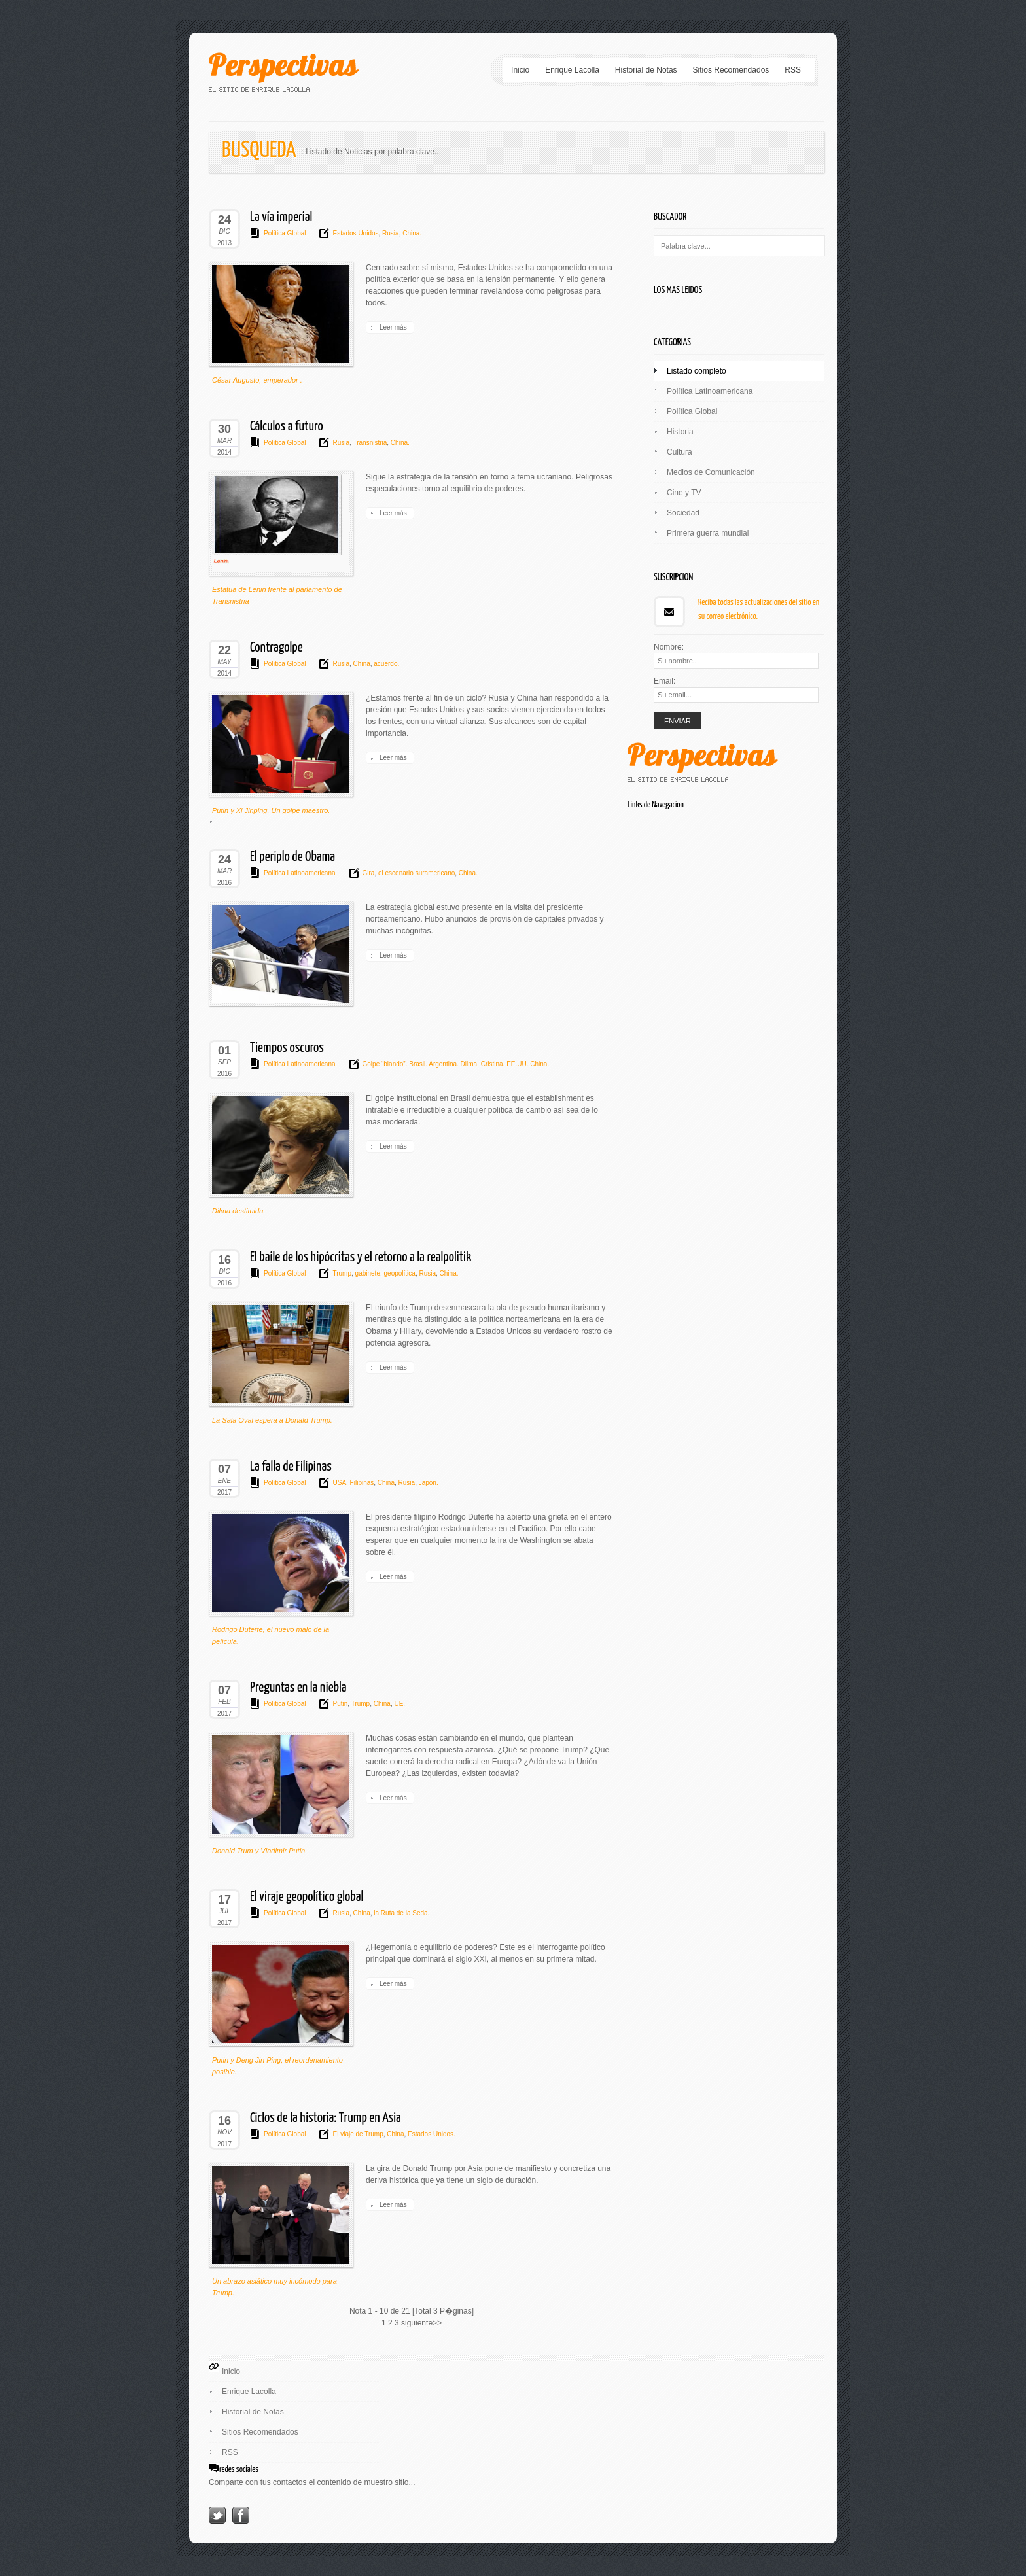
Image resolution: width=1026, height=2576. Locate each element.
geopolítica (399, 1273)
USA (339, 1482)
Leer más (393, 327)
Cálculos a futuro (286, 426)
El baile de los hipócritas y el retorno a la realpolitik (360, 1257)
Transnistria (369, 442)
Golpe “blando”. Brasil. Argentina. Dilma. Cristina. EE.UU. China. (456, 1064)
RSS (793, 70)
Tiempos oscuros (287, 1047)
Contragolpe (276, 647)
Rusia (389, 233)
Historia (680, 431)
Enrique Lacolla (572, 70)
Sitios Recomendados (731, 70)
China (360, 663)
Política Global (285, 233)
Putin (339, 1703)
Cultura (679, 452)
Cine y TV (684, 492)
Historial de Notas (646, 70)
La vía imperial (281, 217)
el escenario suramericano (415, 873)
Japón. (427, 1482)
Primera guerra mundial (708, 533)
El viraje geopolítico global (306, 1897)
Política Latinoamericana (300, 873)
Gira (369, 873)
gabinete (366, 1273)
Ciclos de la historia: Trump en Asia (325, 2118)
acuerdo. (386, 663)
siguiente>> (421, 2322)
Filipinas (361, 1482)
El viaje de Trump (357, 2134)
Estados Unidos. (430, 2134)
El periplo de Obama (292, 856)
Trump (341, 1273)
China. (410, 233)
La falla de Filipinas (291, 1466)
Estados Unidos (355, 233)
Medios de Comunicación (711, 472)
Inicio (520, 70)
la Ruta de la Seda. (401, 1913)
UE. (399, 1703)
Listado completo (696, 370)
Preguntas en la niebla (298, 1687)
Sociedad (683, 512)
